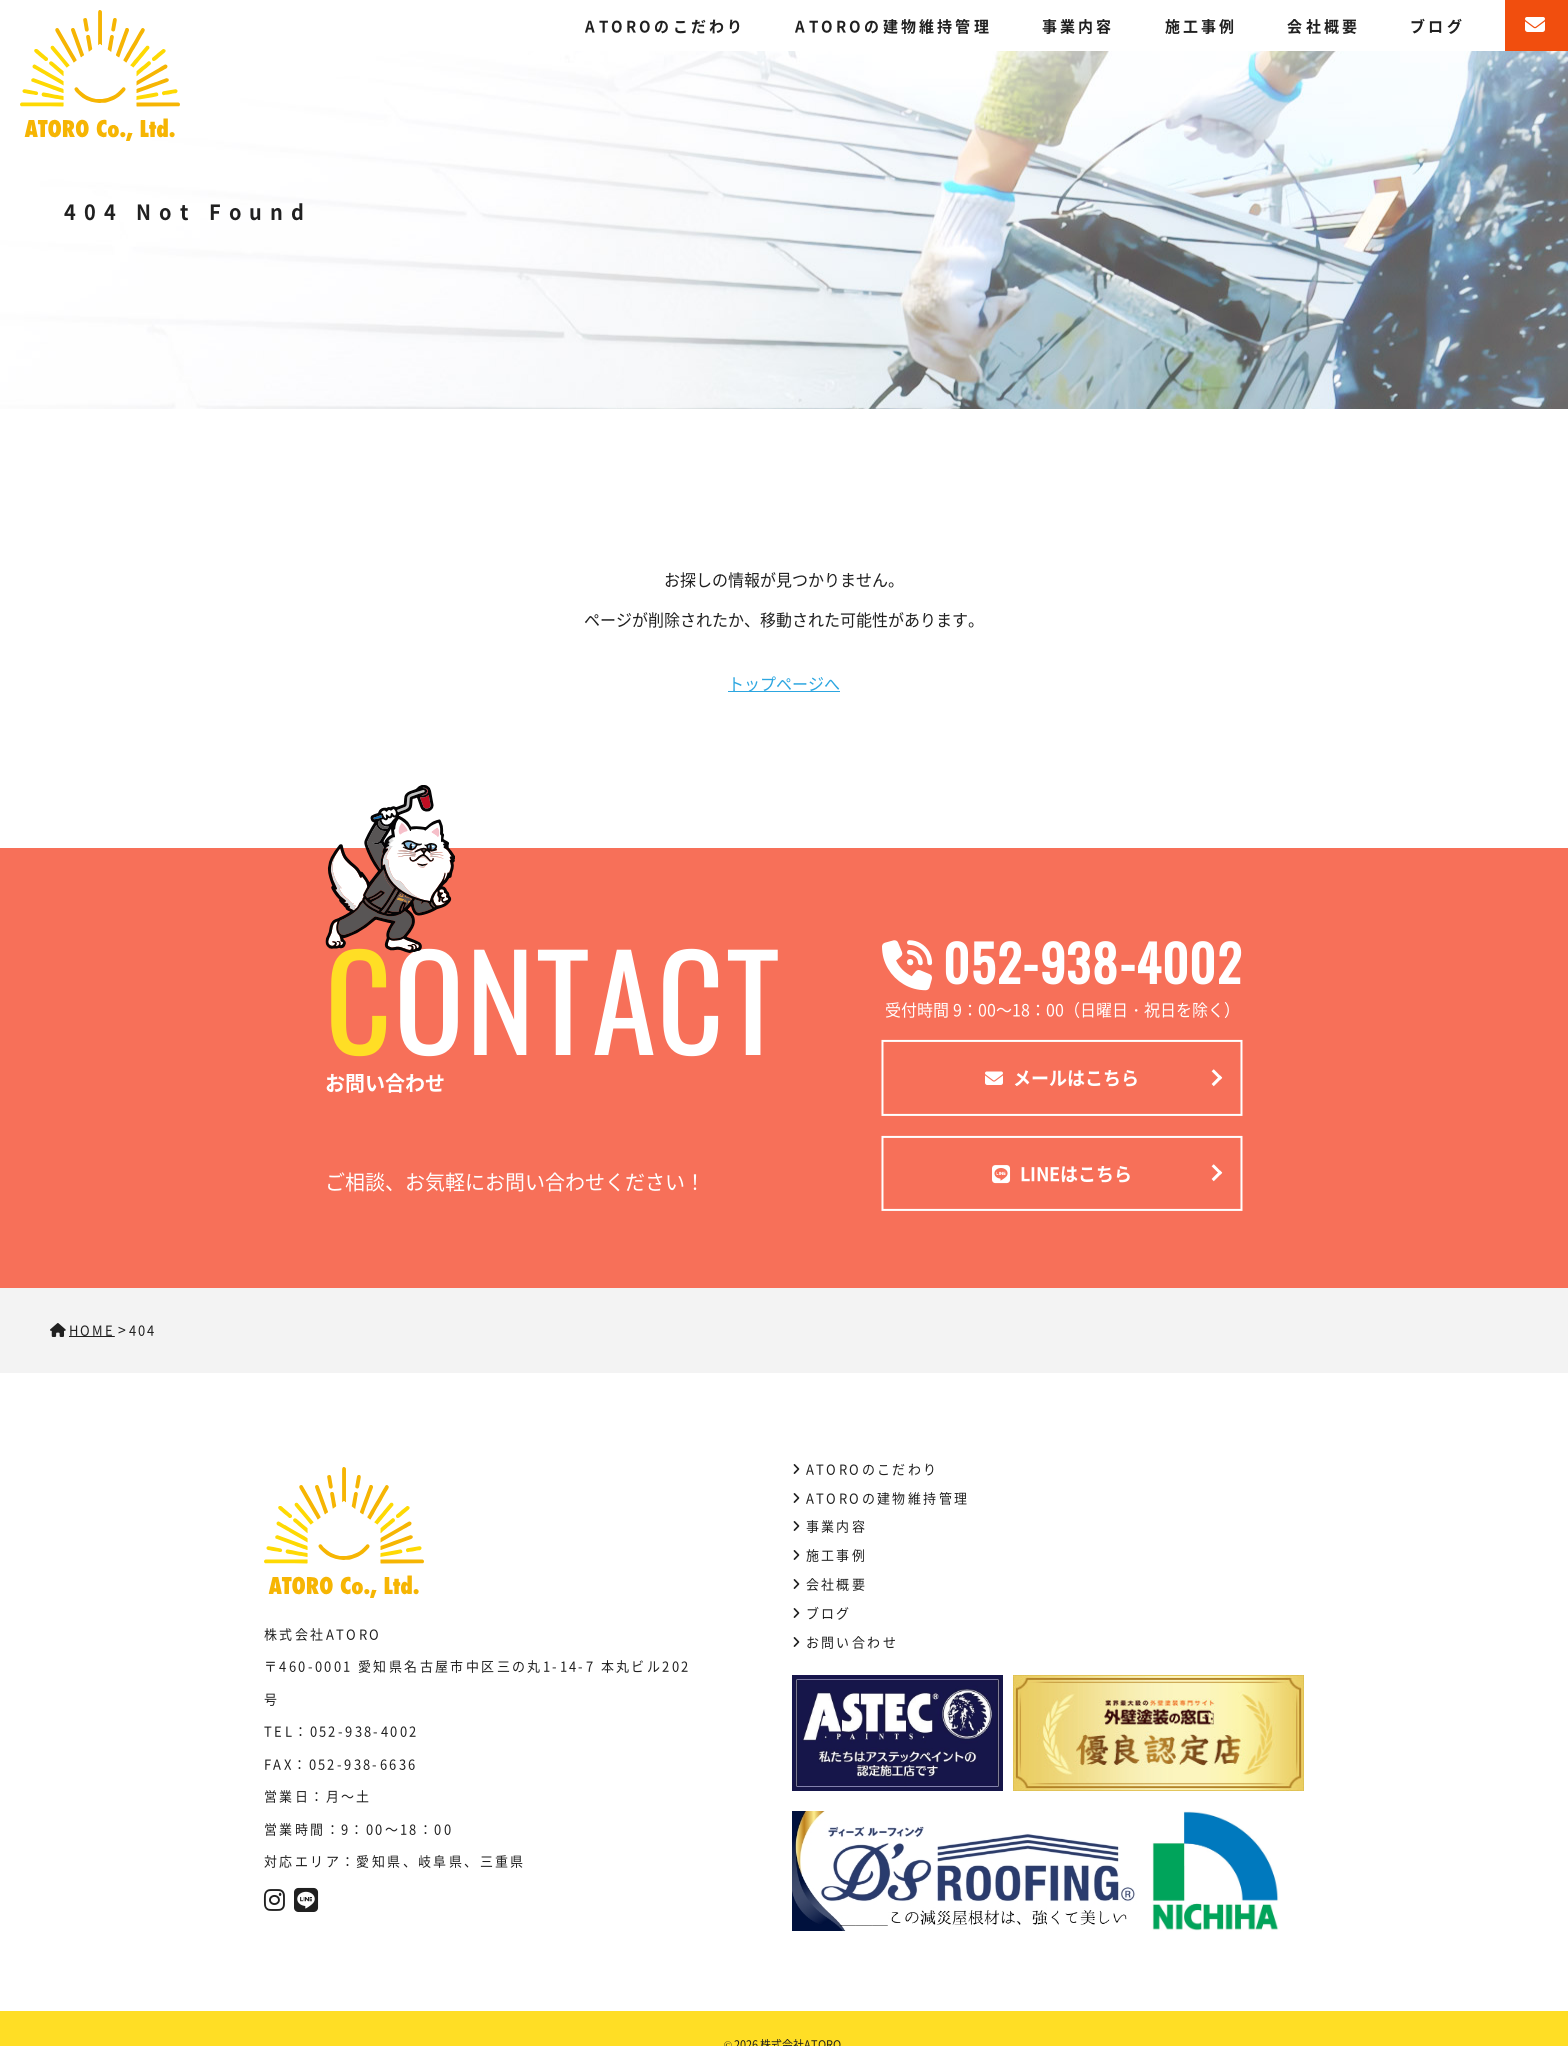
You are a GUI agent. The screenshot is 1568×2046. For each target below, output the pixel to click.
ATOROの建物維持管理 (893, 25)
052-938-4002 (1062, 961)
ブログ (1437, 25)
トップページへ (784, 683)
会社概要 (1323, 25)
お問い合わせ (852, 1641)
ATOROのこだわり (665, 25)
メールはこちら (1062, 1077)
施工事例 (1201, 25)
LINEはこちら (1062, 1172)
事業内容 (1078, 25)
